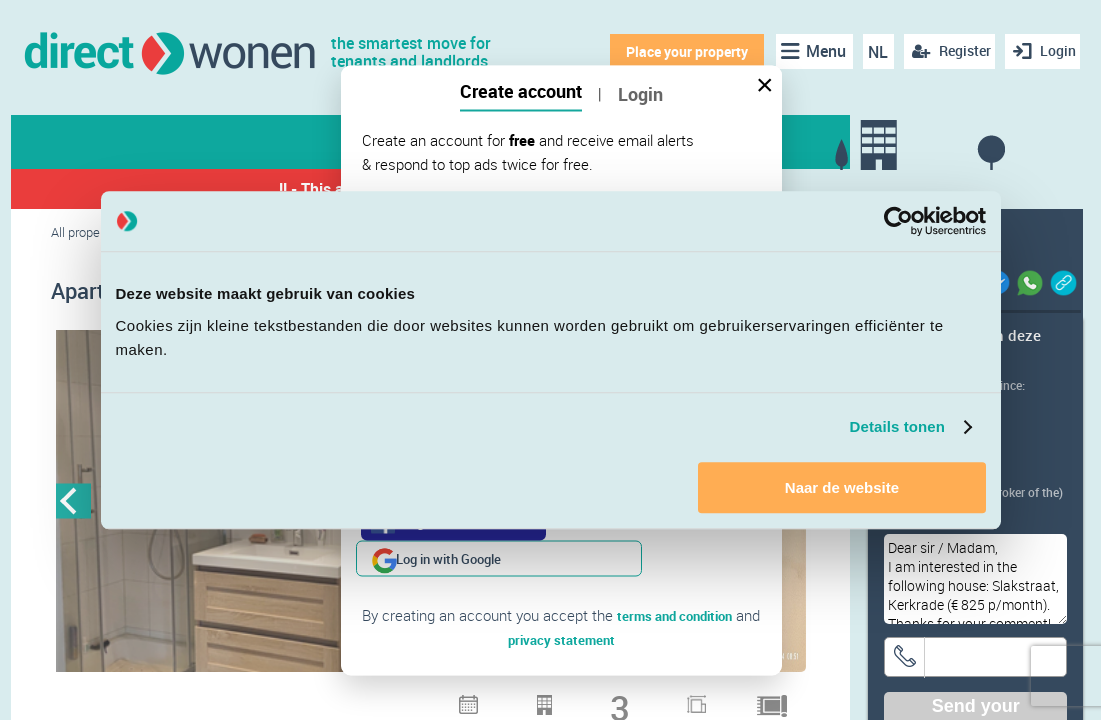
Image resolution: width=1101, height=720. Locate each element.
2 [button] (366, 700)
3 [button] (392, 700)
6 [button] (470, 700)
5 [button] (444, 700)
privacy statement (561, 603)
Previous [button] (73, 504)
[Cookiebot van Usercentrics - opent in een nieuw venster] (898, 221)
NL (871, 52)
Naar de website (842, 487)
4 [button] (418, 700)
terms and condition (675, 579)
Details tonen (897, 426)
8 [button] (522, 700)
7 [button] (496, 700)
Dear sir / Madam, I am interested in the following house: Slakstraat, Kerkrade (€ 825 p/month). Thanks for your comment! (975, 579)
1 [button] (340, 700)
